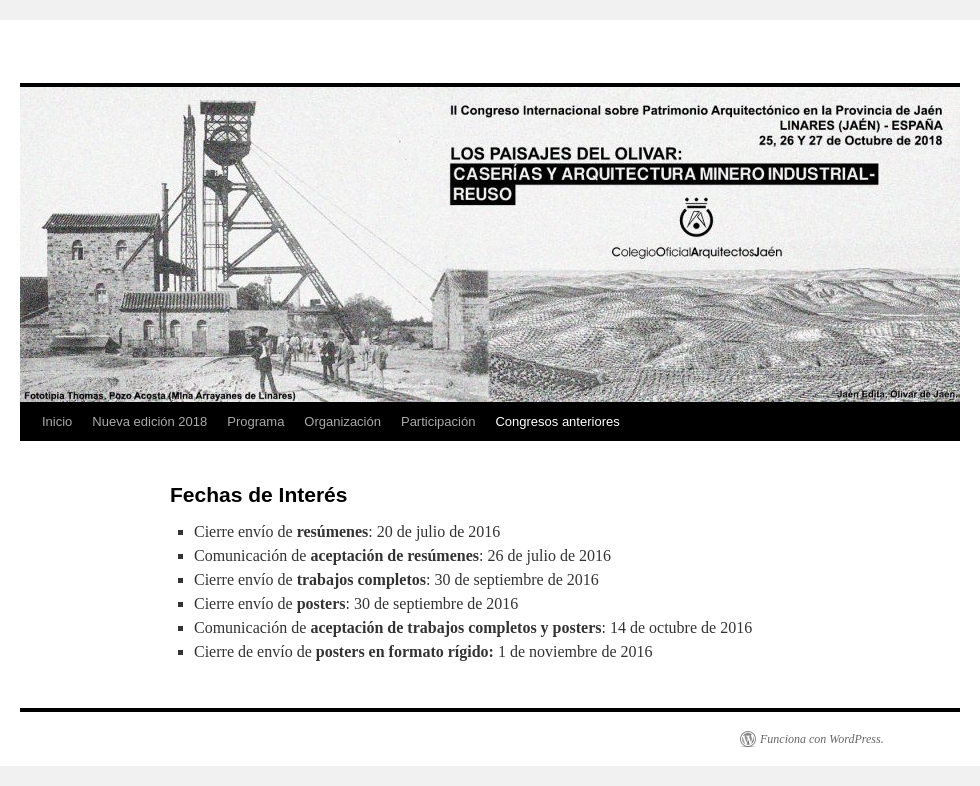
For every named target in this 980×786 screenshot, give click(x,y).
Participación (438, 421)
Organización (342, 421)
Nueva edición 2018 (149, 421)
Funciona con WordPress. (822, 739)
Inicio (57, 421)
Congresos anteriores (557, 421)
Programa (255, 421)
